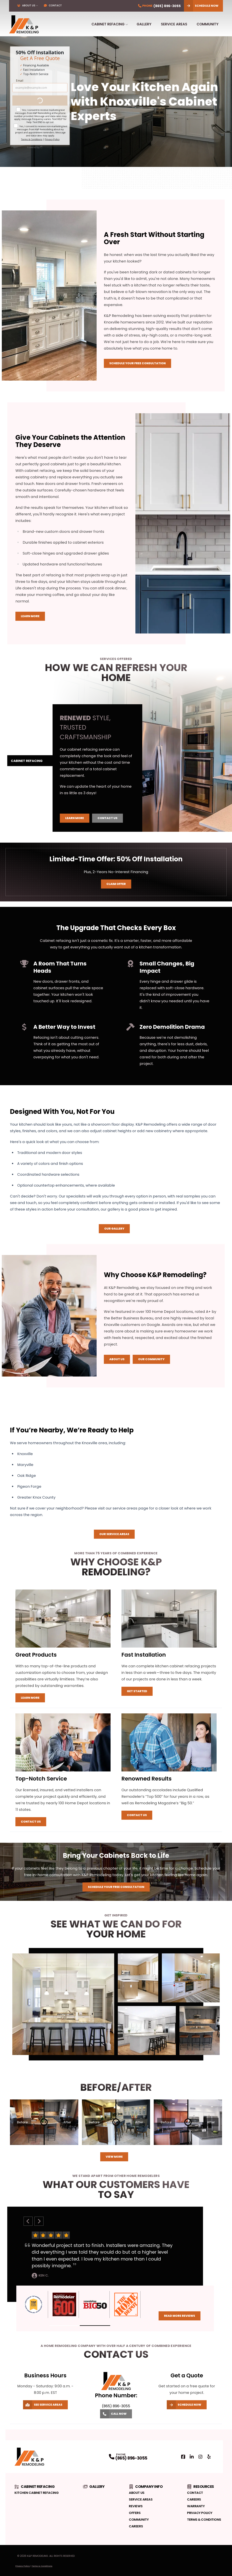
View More (114, 2157)
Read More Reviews (179, 2316)
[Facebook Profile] (183, 2456)
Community (207, 24)
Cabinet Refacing (108, 24)
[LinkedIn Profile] (191, 2456)
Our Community (151, 1359)
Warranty (196, 2506)
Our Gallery (114, 1229)
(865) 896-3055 (131, 2458)
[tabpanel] (142, 750)
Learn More (30, 616)
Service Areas (174, 24)
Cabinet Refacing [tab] (27, 760)
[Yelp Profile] (209, 2456)
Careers (136, 2526)
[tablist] (30, 761)
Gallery (144, 24)
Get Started (137, 1691)
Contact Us (107, 818)
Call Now (113, 2413)
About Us (26, 5)
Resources (200, 2486)
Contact (53, 5)
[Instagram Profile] (200, 2456)
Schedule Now (201, 6)
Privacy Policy (199, 2513)
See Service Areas (42, 2404)
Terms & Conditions (204, 2519)
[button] (64, 2325)
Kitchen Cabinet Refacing (36, 2492)
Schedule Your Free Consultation (137, 363)
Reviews (135, 2506)
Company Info (146, 2486)
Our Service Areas (114, 1534)
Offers (134, 2513)
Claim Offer (116, 884)
